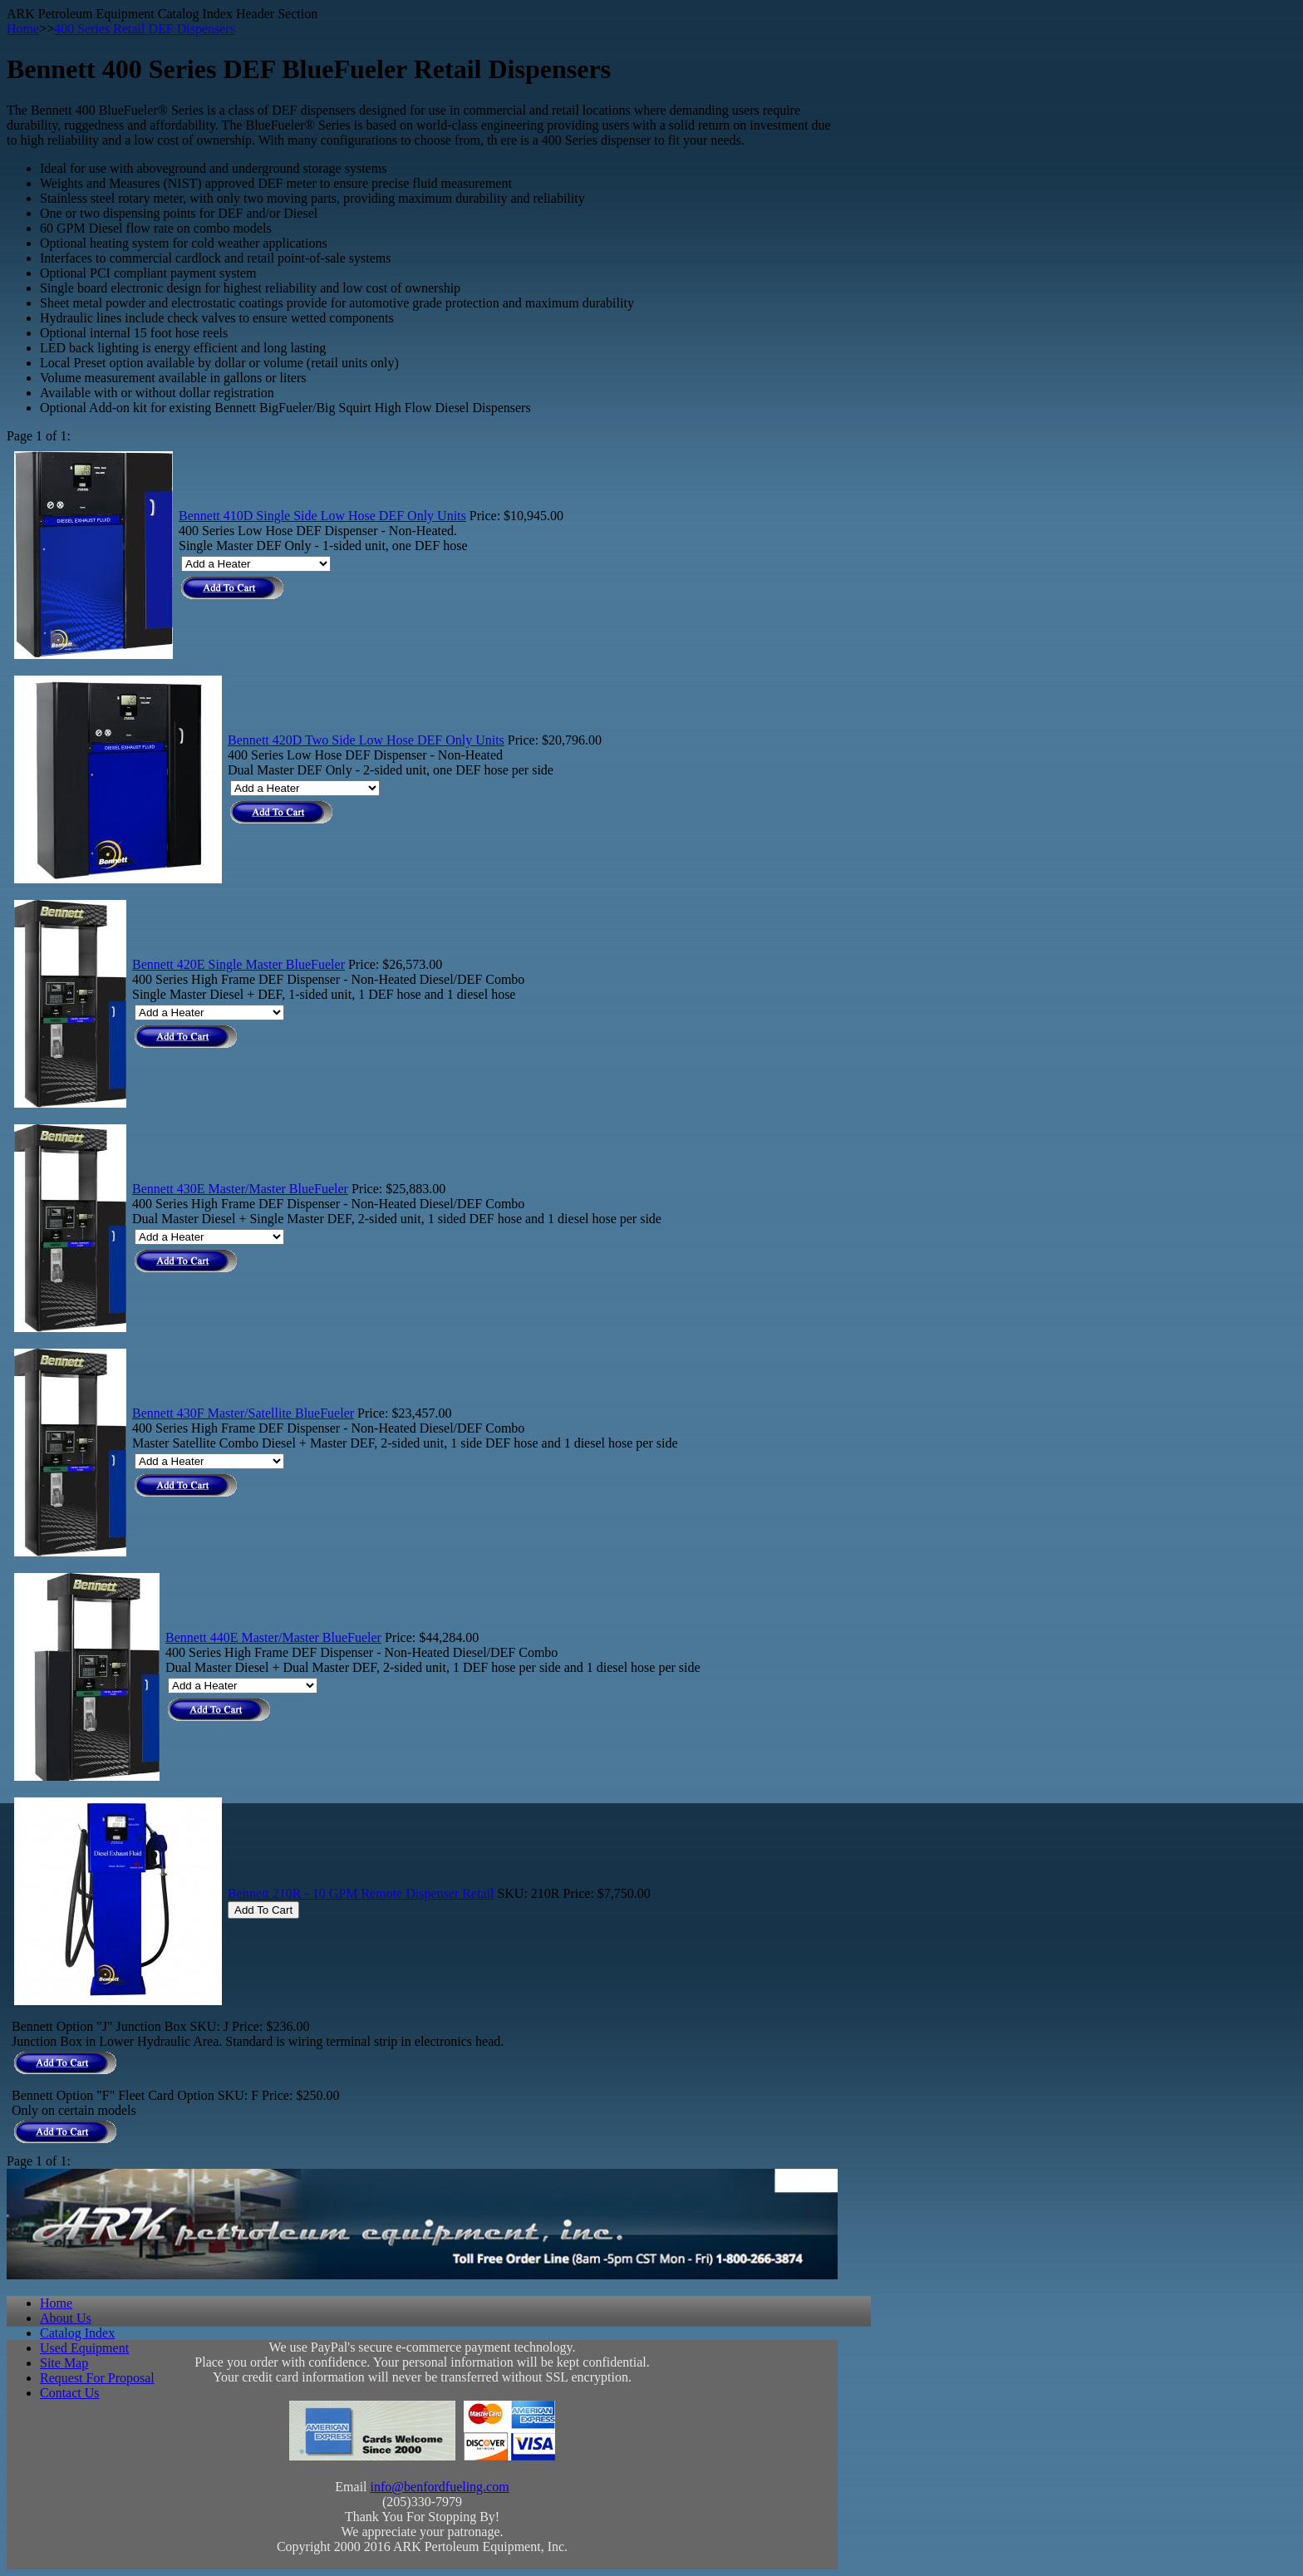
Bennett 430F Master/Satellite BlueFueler (243, 1413)
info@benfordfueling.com (440, 2487)
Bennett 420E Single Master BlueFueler (238, 964)
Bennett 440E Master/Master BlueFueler (273, 1637)
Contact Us (70, 2393)
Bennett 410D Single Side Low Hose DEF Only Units (322, 516)
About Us (65, 2318)
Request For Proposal (97, 2378)
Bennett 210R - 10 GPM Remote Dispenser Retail (361, 1893)
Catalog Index (77, 2333)
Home (23, 29)
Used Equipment (84, 2348)
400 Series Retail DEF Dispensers (144, 29)
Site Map (64, 2363)
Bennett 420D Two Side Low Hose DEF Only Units (366, 740)
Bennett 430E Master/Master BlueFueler (240, 1189)
